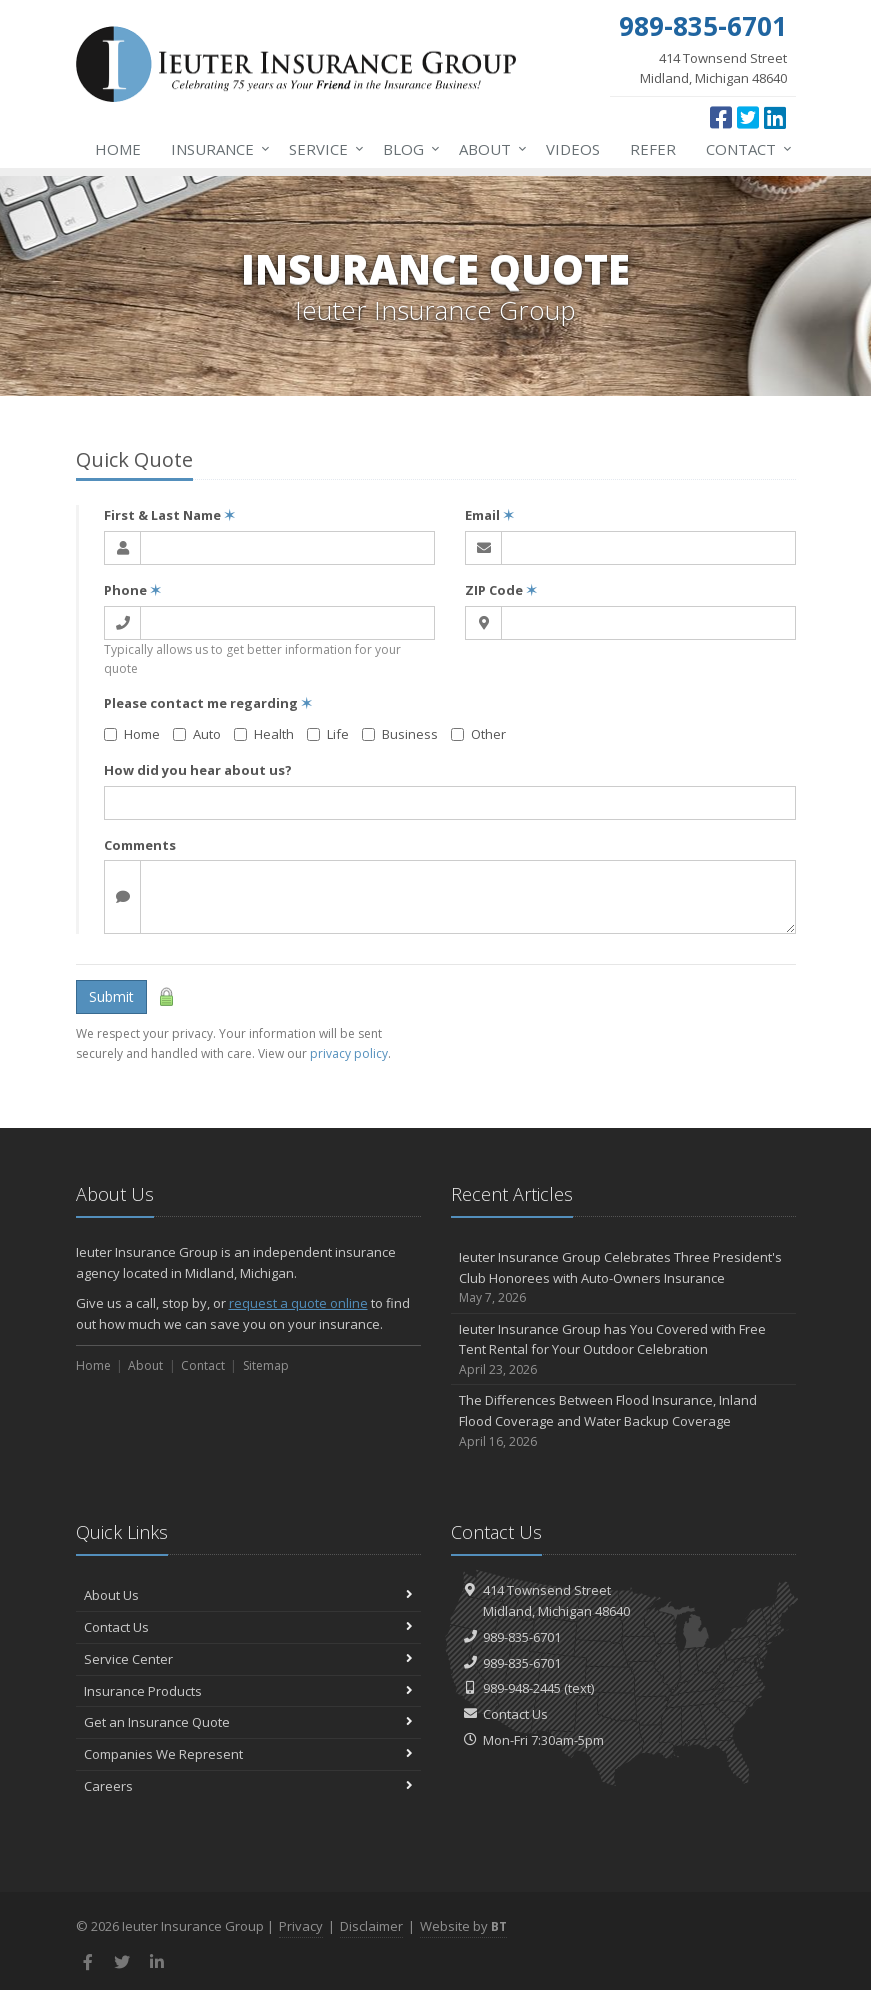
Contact (745, 149)
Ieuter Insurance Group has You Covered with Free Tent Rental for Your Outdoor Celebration (623, 1350)
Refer (653, 149)
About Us (248, 1595)
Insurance (216, 149)
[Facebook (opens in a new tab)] (721, 117)
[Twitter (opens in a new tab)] (748, 117)
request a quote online (298, 1303)
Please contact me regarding (208, 703)
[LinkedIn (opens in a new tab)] (775, 117)
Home (118, 149)
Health (264, 734)
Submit (111, 996)
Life (328, 734)
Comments (140, 845)
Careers (248, 1786)
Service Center (248, 1659)
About (489, 149)
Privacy (301, 1926)
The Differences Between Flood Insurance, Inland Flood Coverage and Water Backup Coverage (623, 1421)
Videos (573, 149)
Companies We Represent (248, 1754)
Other (478, 734)
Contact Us (248, 1627)
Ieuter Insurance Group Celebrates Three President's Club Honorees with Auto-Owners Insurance (623, 1278)
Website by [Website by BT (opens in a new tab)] (463, 1926)
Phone (132, 590)
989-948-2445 (522, 1688)
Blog (407, 149)
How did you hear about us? (198, 770)
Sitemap (266, 1365)
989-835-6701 (522, 1637)
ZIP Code (501, 590)
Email (489, 515)
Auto (197, 734)
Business (400, 734)
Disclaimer (371, 1926)
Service (322, 149)
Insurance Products (248, 1691)
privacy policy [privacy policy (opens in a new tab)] (349, 1053)
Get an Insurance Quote (248, 1722)
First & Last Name (169, 515)
